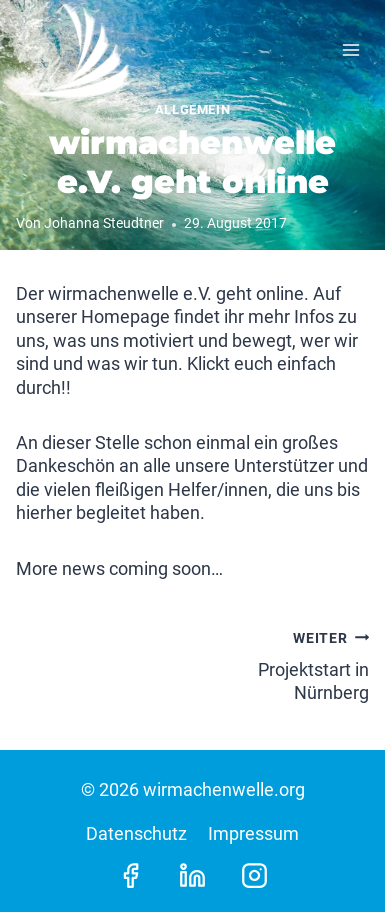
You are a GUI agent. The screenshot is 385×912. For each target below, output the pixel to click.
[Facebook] (130, 875)
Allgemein (193, 109)
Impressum (253, 833)
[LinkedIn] (193, 875)
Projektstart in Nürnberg (290, 664)
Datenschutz (136, 833)
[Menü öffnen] (350, 49)
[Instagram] (255, 875)
